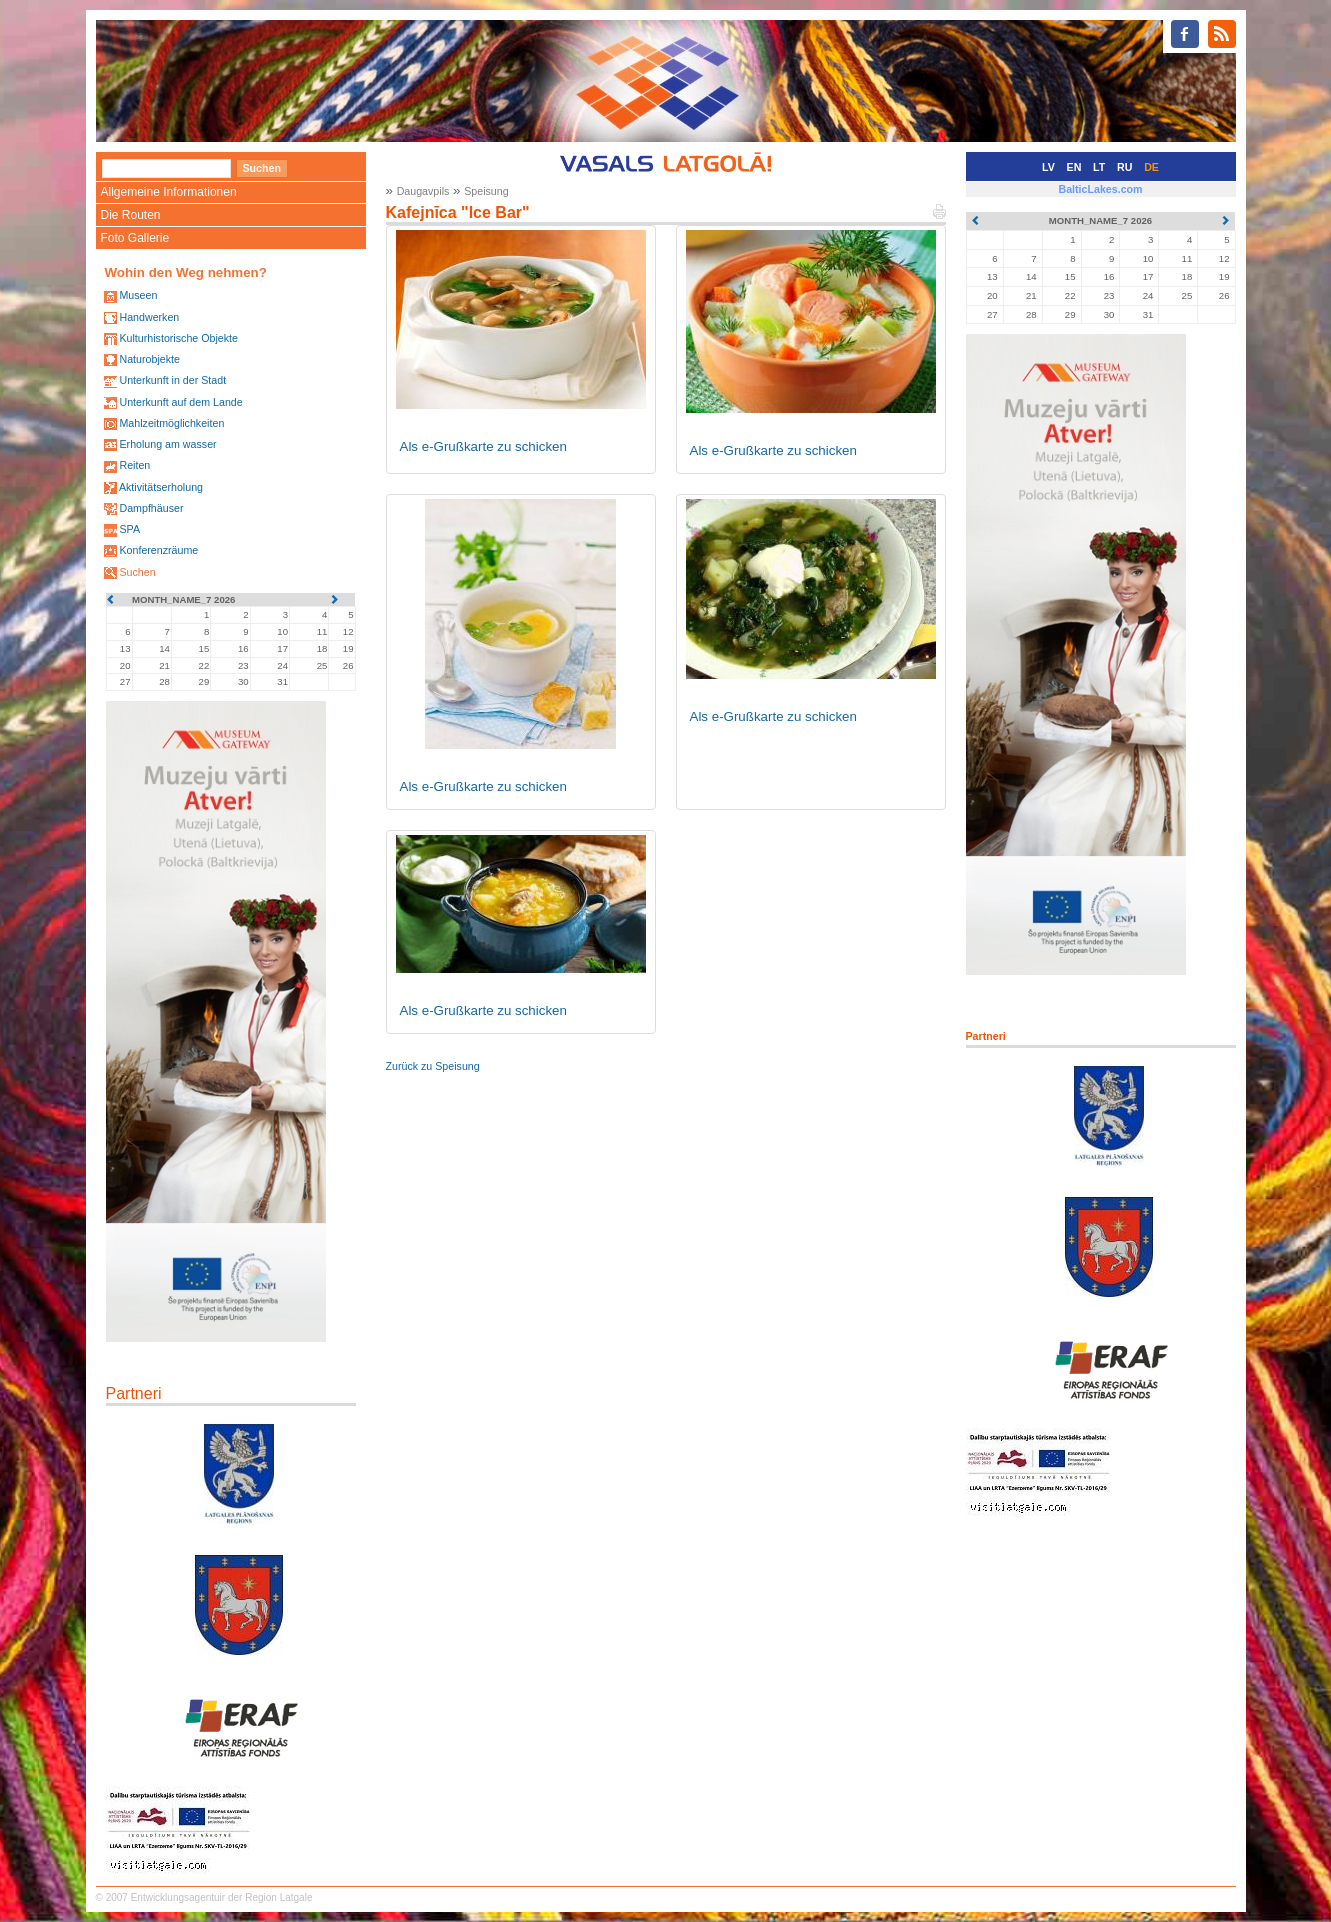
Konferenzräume (158, 550)
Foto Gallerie (135, 238)
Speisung (486, 191)
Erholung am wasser (167, 444)
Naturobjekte (149, 359)
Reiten (134, 465)
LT (1099, 167)
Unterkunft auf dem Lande (180, 402)
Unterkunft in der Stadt (172, 380)
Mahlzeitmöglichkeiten (171, 423)
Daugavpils (423, 191)
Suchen (137, 572)
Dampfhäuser (151, 508)
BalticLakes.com (1100, 189)
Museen (138, 295)
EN (1074, 167)
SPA (129, 529)
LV (1048, 167)
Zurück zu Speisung (433, 1066)
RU (1124, 167)
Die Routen (131, 215)
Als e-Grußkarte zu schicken (483, 446)
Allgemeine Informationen (169, 192)
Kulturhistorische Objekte (178, 338)
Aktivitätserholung (161, 487)
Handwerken (149, 317)
